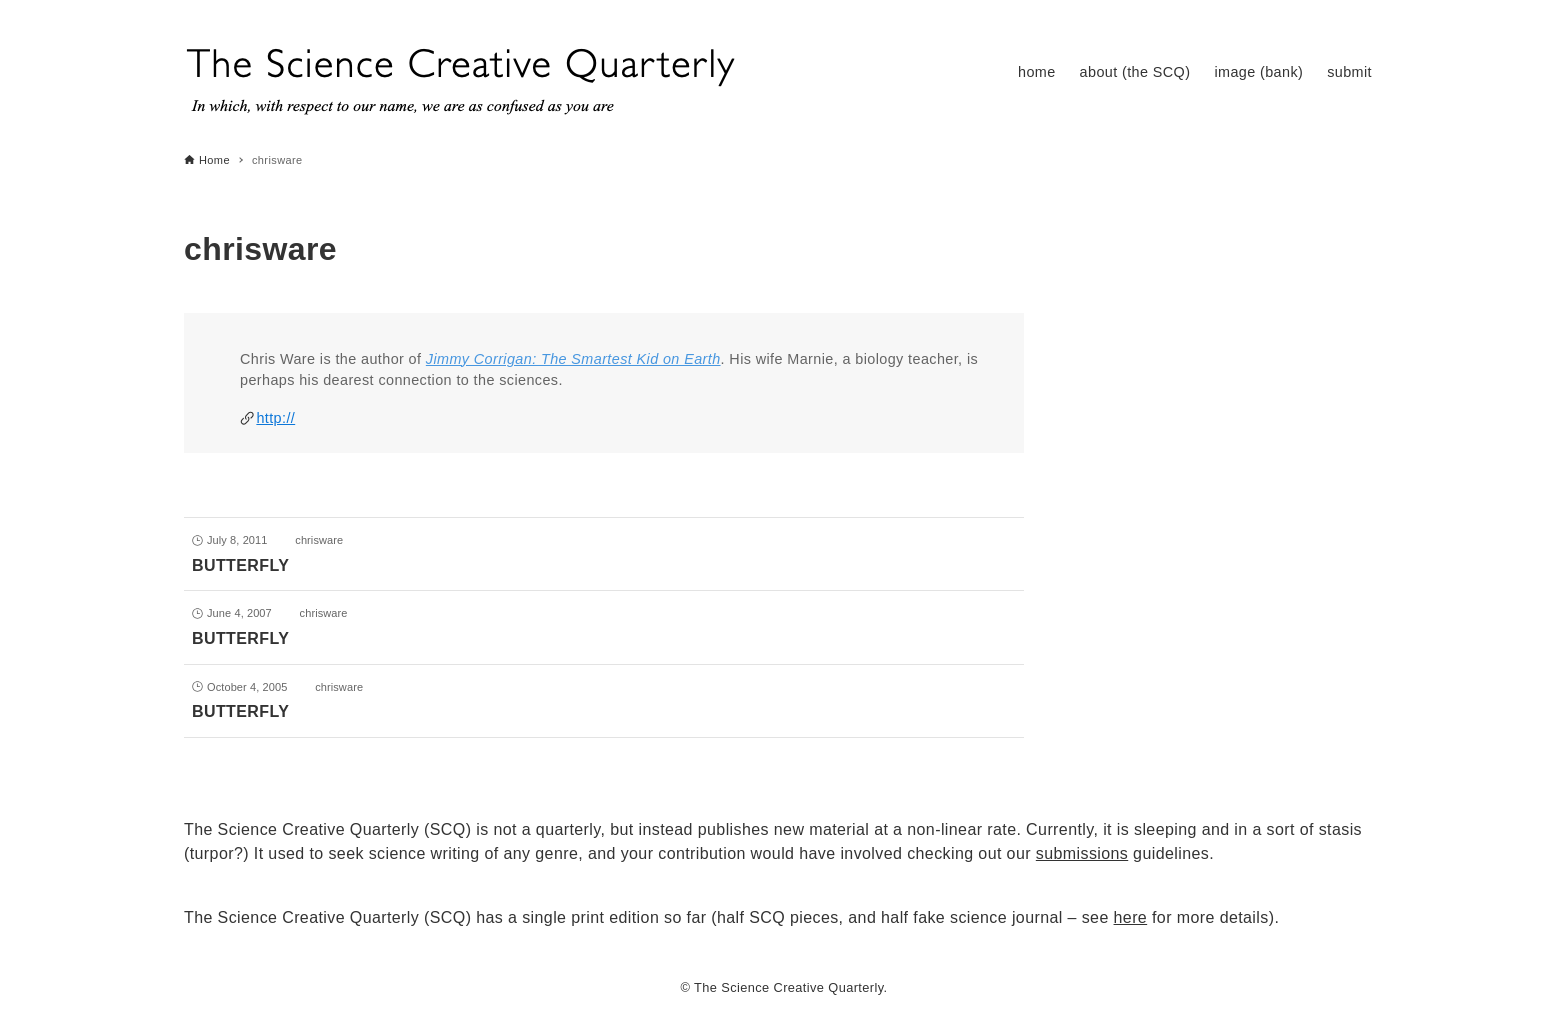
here (1131, 917)
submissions (1082, 853)
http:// (275, 418)
